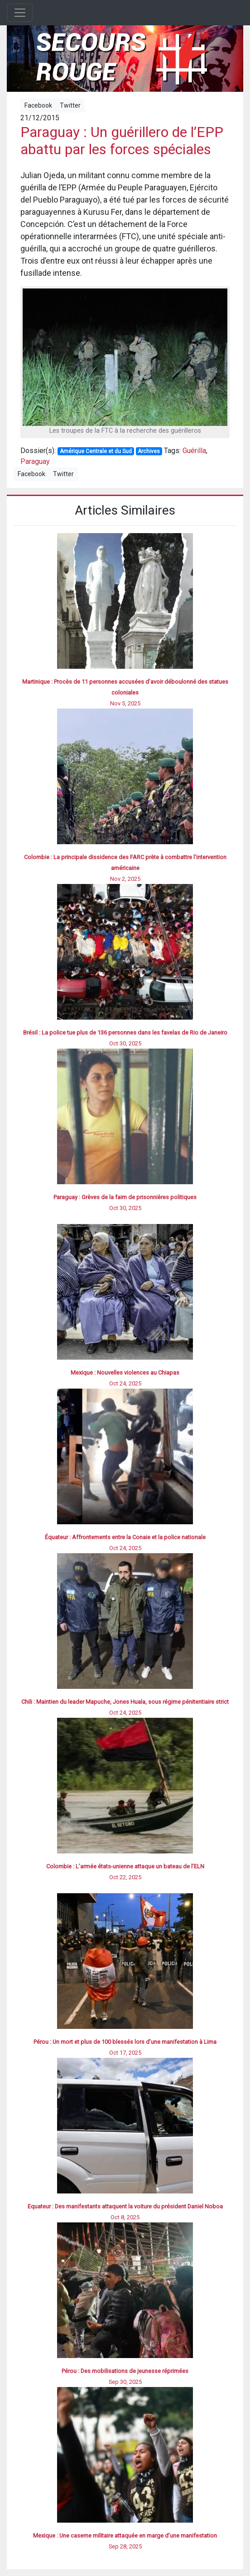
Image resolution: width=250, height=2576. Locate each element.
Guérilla (194, 450)
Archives (149, 451)
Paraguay (35, 461)
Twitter (70, 105)
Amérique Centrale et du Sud (96, 451)
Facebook (38, 105)
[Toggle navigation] (20, 13)
